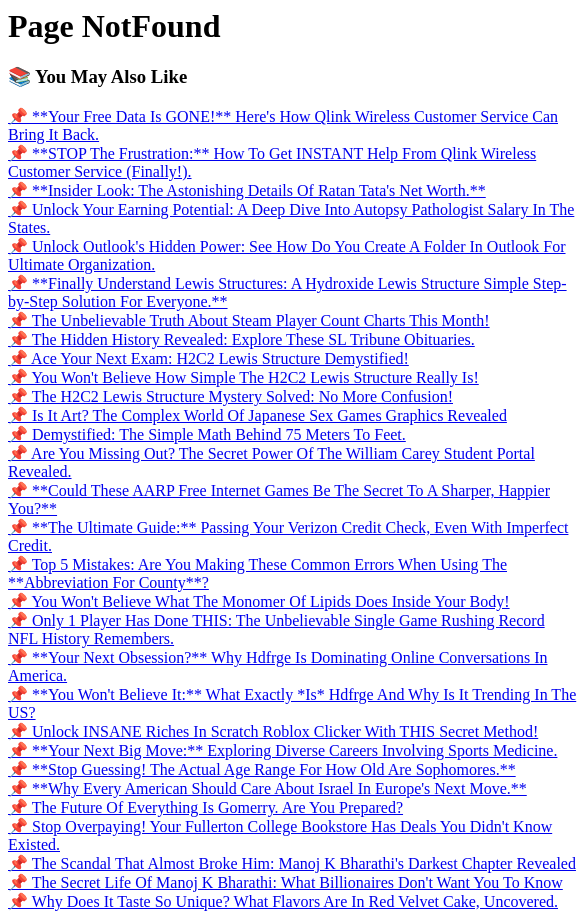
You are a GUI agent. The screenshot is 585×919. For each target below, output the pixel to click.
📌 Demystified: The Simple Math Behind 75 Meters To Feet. (207, 434)
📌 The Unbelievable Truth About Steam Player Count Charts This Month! (249, 320)
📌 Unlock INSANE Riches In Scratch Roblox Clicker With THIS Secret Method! (273, 731)
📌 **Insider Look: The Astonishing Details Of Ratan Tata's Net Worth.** (247, 190)
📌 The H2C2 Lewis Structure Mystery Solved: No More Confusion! (230, 396)
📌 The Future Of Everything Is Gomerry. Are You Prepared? (205, 807)
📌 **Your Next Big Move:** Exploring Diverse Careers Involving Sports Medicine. (282, 750)
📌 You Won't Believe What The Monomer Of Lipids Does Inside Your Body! (259, 601)
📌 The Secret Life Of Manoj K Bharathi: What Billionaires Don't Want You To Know (285, 882)
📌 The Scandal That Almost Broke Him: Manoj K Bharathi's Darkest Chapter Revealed (292, 863)
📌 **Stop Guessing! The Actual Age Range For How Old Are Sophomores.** (262, 769)
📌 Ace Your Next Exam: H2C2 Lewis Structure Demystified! (208, 358)
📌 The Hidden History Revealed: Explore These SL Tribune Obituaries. (241, 339)
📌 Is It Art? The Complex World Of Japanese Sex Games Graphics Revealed (257, 415)
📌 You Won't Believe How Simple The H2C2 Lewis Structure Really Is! (243, 377)
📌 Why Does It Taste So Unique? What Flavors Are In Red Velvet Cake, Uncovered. (283, 901)
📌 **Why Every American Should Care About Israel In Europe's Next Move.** (267, 788)
